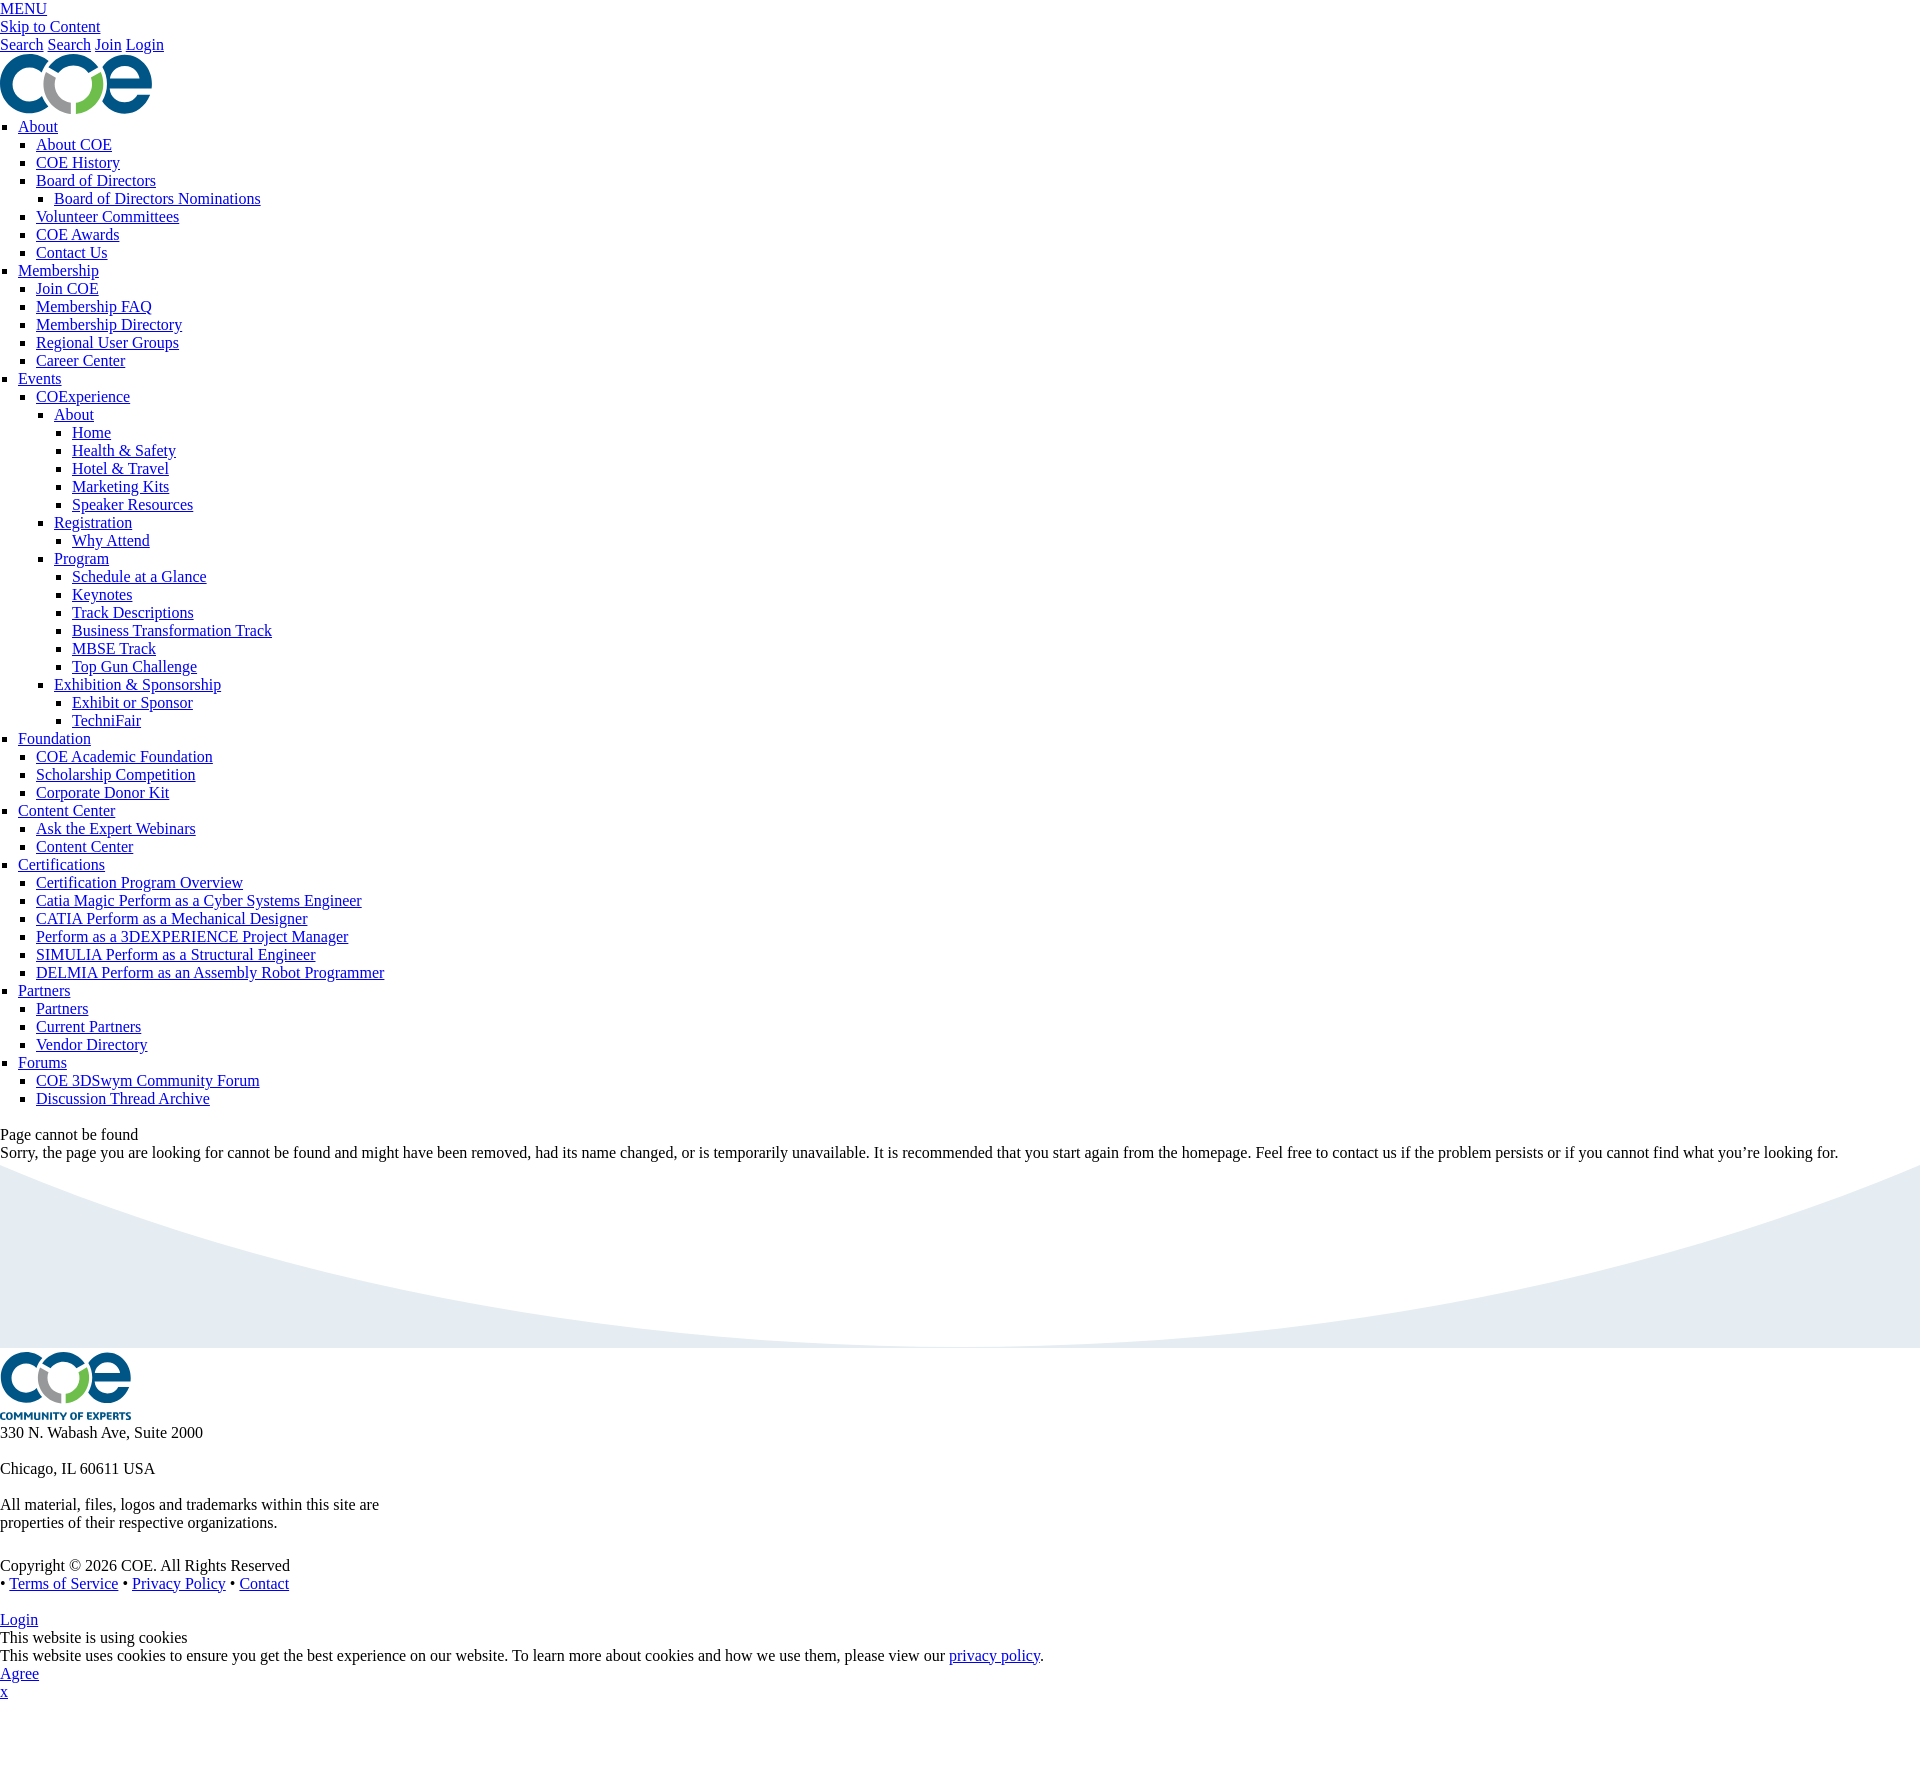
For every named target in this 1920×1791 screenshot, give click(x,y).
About (38, 126)
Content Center (66, 810)
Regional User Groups (107, 342)
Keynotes (102, 594)
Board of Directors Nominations (157, 198)
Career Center (80, 360)
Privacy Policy (179, 1583)
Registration (93, 522)
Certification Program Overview (139, 882)
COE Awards (77, 234)
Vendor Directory (92, 1044)
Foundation (54, 738)
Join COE (67, 288)
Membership (58, 270)
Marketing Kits (120, 486)
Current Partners (88, 1026)
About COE (74, 144)
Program (81, 558)
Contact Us (72, 252)
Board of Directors (96, 180)
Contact (264, 1583)
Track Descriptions (133, 612)
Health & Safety (124, 450)
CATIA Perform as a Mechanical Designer (171, 918)
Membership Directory (109, 324)
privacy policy (994, 1655)
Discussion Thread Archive (123, 1098)
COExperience (83, 396)
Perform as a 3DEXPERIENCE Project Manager (192, 936)
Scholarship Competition (116, 774)
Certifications (61, 864)
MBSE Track (114, 648)
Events (40, 378)
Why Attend (111, 540)
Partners (44, 990)
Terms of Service (63, 1583)
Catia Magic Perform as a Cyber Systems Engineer (199, 900)
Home (91, 432)
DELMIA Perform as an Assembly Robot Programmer (210, 972)
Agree (19, 1673)
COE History (78, 162)
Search (22, 44)
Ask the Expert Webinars (116, 828)
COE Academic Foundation (124, 756)
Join (108, 44)
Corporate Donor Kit (102, 792)
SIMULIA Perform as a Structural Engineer (175, 954)
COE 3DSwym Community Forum (148, 1080)
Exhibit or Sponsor (132, 702)
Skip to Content (50, 26)
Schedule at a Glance (139, 576)
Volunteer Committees (107, 216)
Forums (42, 1062)
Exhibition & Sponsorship (137, 684)
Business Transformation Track (172, 630)
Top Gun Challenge (134, 666)
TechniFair (106, 720)
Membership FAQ (94, 306)
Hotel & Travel (120, 468)
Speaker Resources (132, 504)
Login (145, 44)
